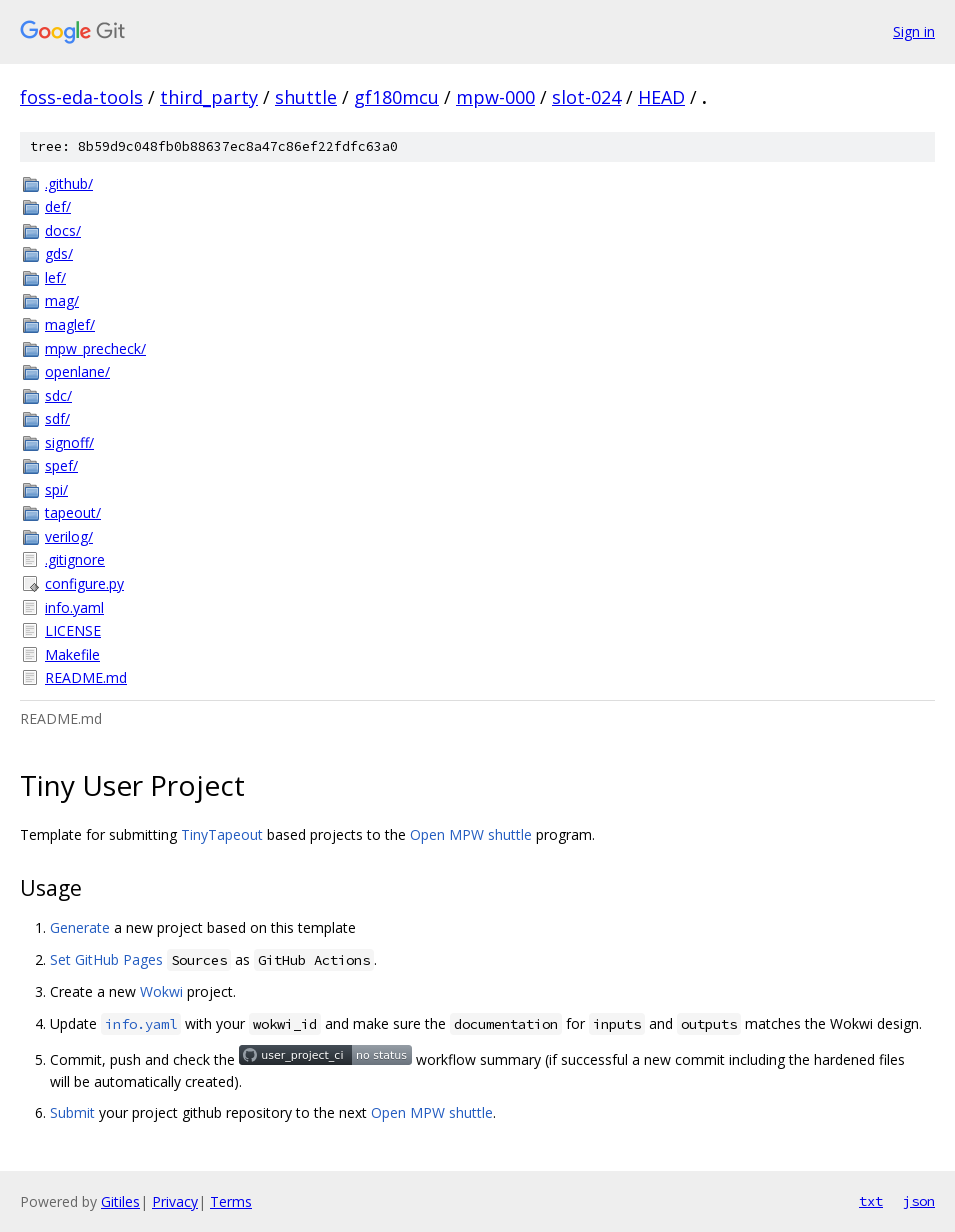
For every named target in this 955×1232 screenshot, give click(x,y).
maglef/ (70, 324)
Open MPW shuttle (471, 834)
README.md (86, 677)
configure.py (84, 583)
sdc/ (58, 395)
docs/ (63, 230)
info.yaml (74, 607)
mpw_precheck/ (95, 348)
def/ (58, 206)
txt (871, 1201)
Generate (80, 927)
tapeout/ (73, 512)
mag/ (62, 300)
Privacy (175, 1201)
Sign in (914, 31)
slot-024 (586, 97)
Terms (231, 1201)
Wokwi (161, 991)
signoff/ (69, 442)
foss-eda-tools (81, 97)
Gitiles (120, 1201)
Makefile (72, 654)
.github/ (69, 183)
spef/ (61, 465)
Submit (72, 1112)
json (919, 1201)
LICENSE (73, 630)
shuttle (306, 97)
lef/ (55, 277)
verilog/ (69, 536)
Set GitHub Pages (106, 959)
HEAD (661, 97)
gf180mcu (396, 97)
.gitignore (75, 559)
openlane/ (77, 371)
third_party (209, 97)
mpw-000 (495, 97)
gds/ (59, 253)
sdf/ (57, 418)
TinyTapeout (222, 834)
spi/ (56, 489)
